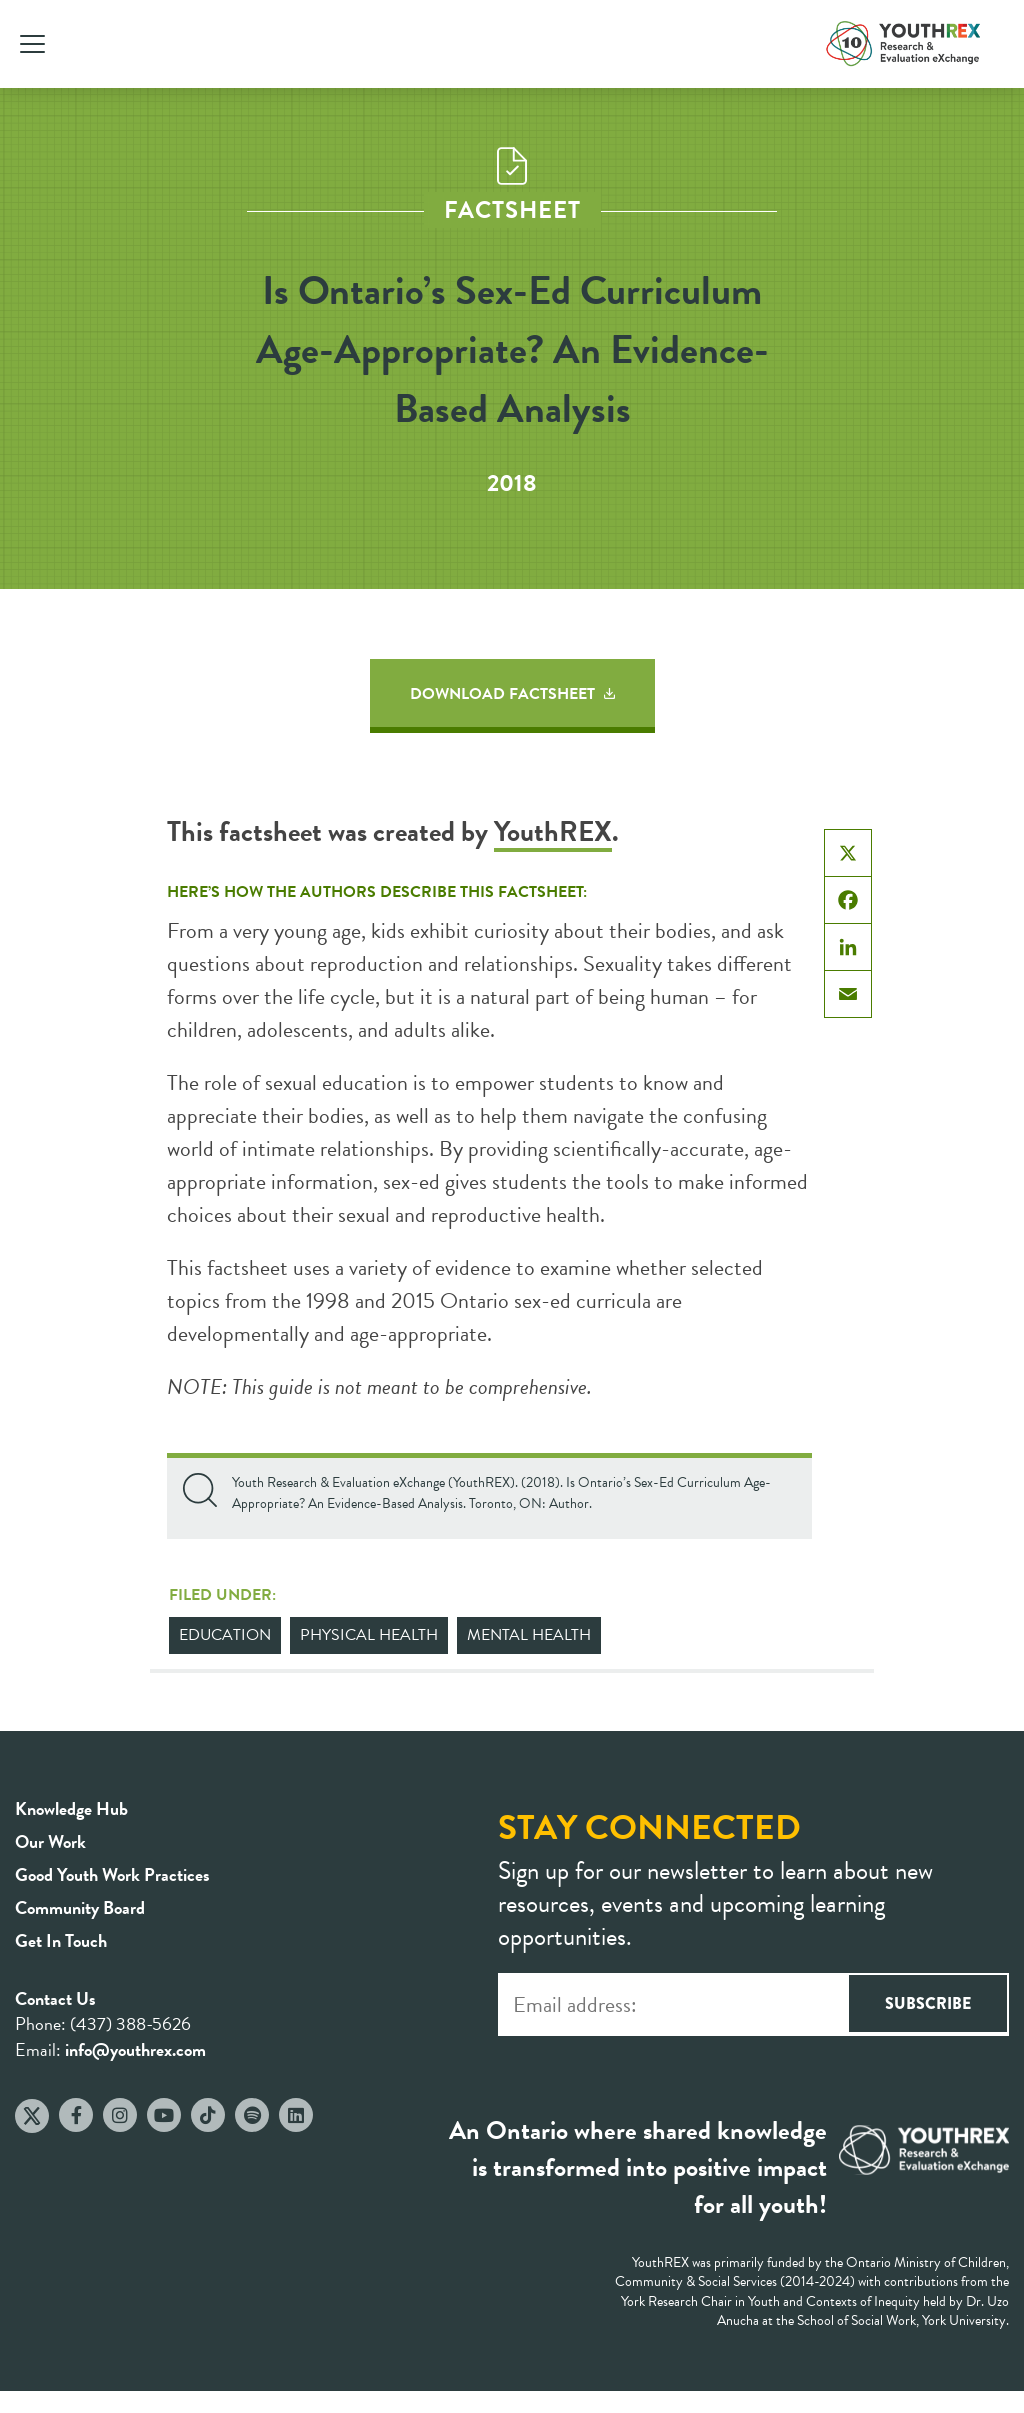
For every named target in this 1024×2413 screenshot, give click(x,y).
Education (225, 1635)
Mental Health (529, 1635)
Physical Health (369, 1635)
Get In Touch (61, 1940)
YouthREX (553, 831)
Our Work (50, 1841)
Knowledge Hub (71, 1808)
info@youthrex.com (135, 2049)
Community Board (80, 1907)
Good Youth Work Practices (112, 1874)
